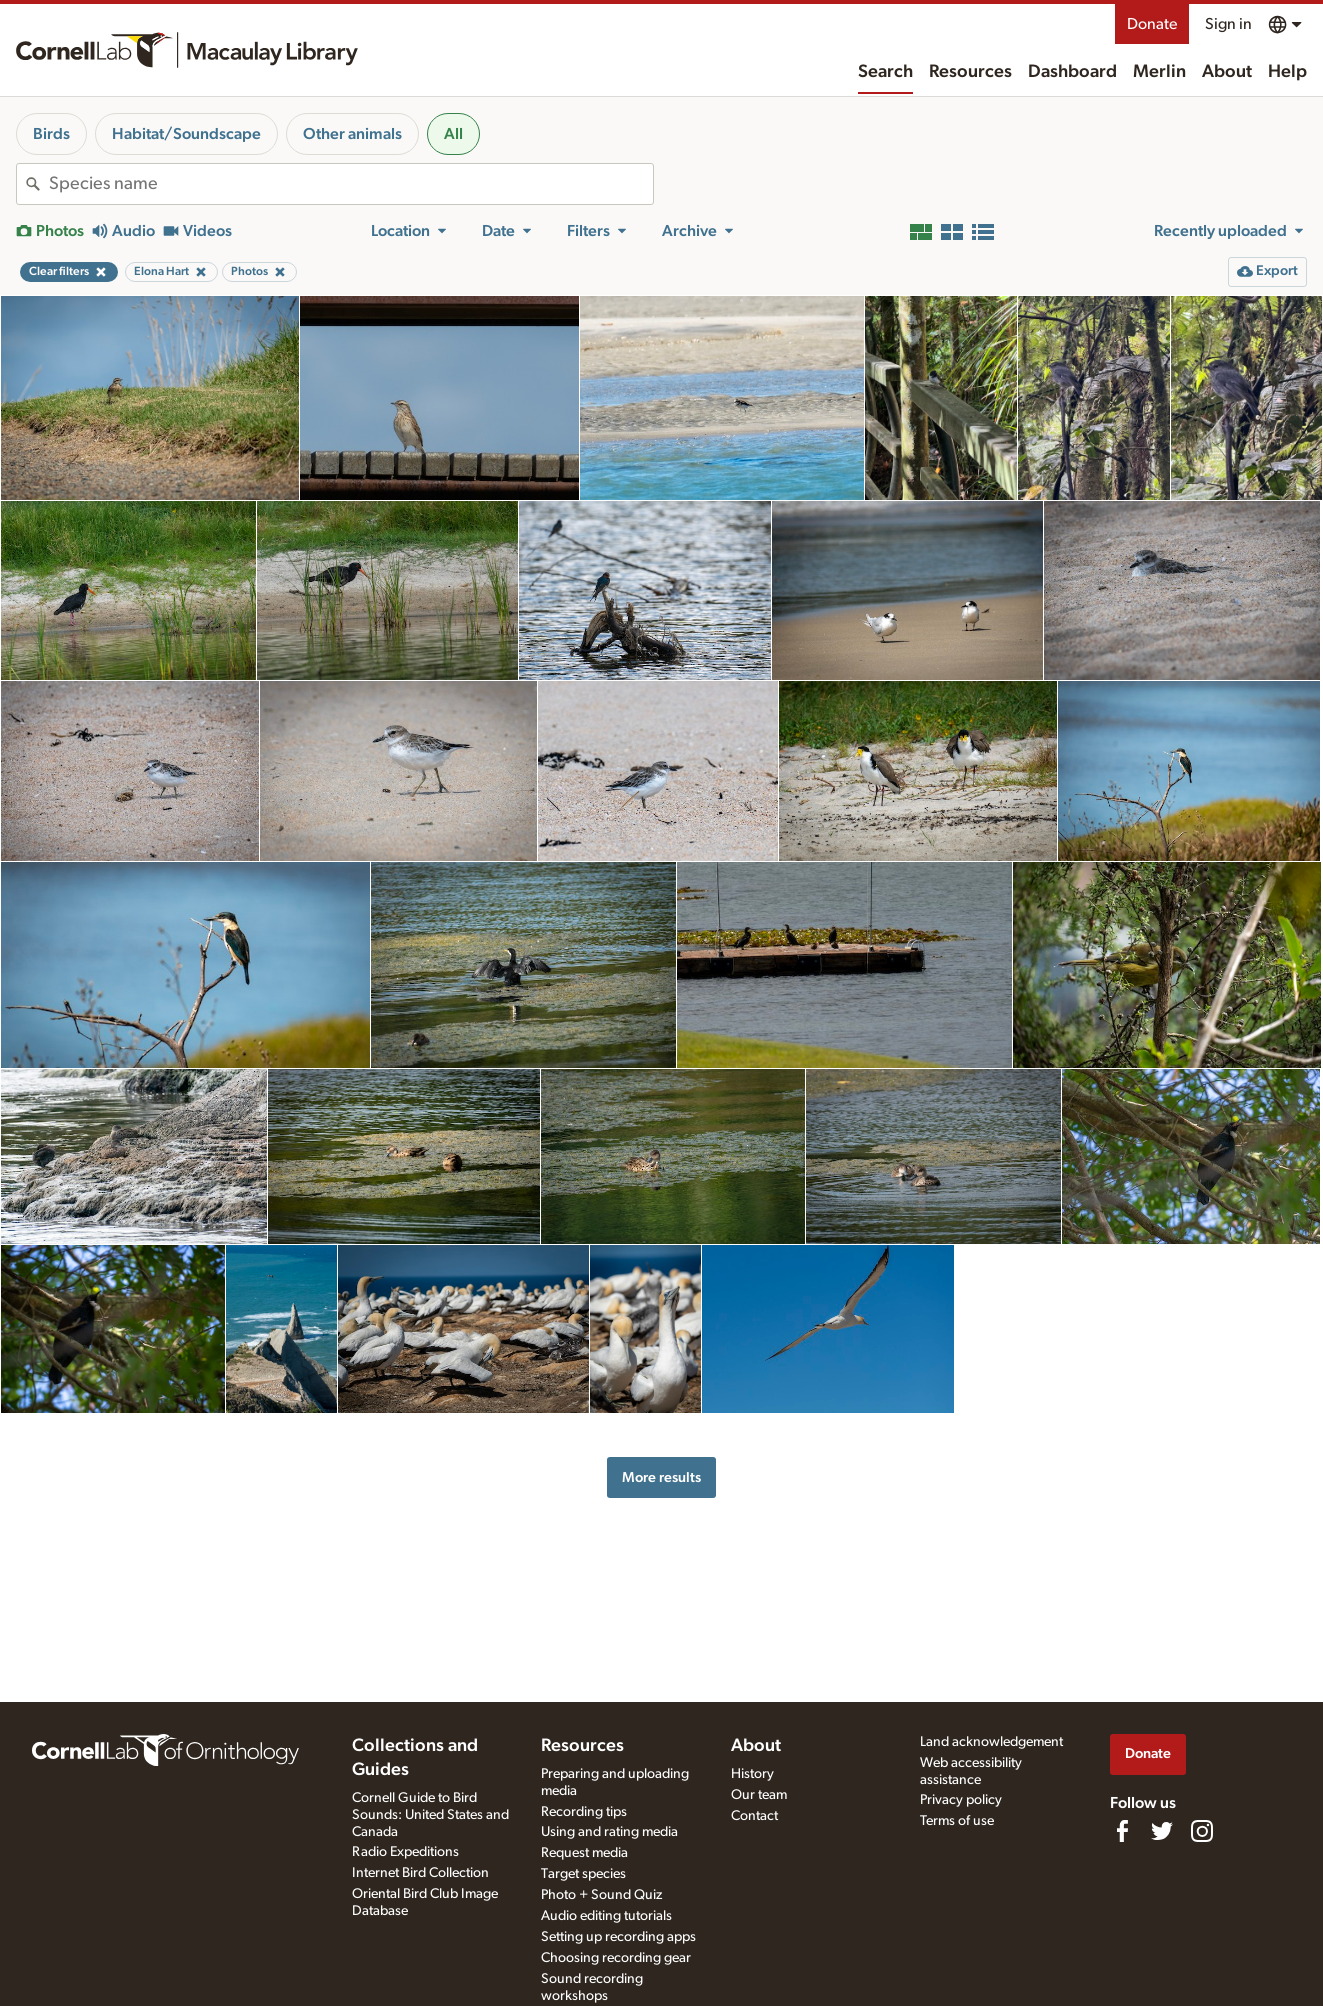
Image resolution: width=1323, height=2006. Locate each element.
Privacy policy (961, 1800)
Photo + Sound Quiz (601, 1895)
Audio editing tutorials (606, 1916)
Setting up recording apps (618, 1937)
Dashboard (1072, 72)
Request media (584, 1853)
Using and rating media (609, 1832)
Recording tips (584, 1812)
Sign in (1228, 24)
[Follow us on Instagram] (1202, 1831)
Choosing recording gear (616, 1958)
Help (1287, 72)
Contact (754, 1816)
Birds (51, 134)
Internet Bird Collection (420, 1873)
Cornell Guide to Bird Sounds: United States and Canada (430, 1815)
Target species (583, 1874)
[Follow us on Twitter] (1162, 1831)
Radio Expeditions (405, 1852)
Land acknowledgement (991, 1742)
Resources (970, 72)
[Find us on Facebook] (1122, 1831)
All (453, 134)
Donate (1152, 24)
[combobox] (351, 184)
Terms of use (957, 1821)
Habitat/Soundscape (186, 134)
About (1227, 72)
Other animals (352, 134)
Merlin (1159, 72)
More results (661, 1477)
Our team (759, 1795)
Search (885, 72)
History (752, 1774)
